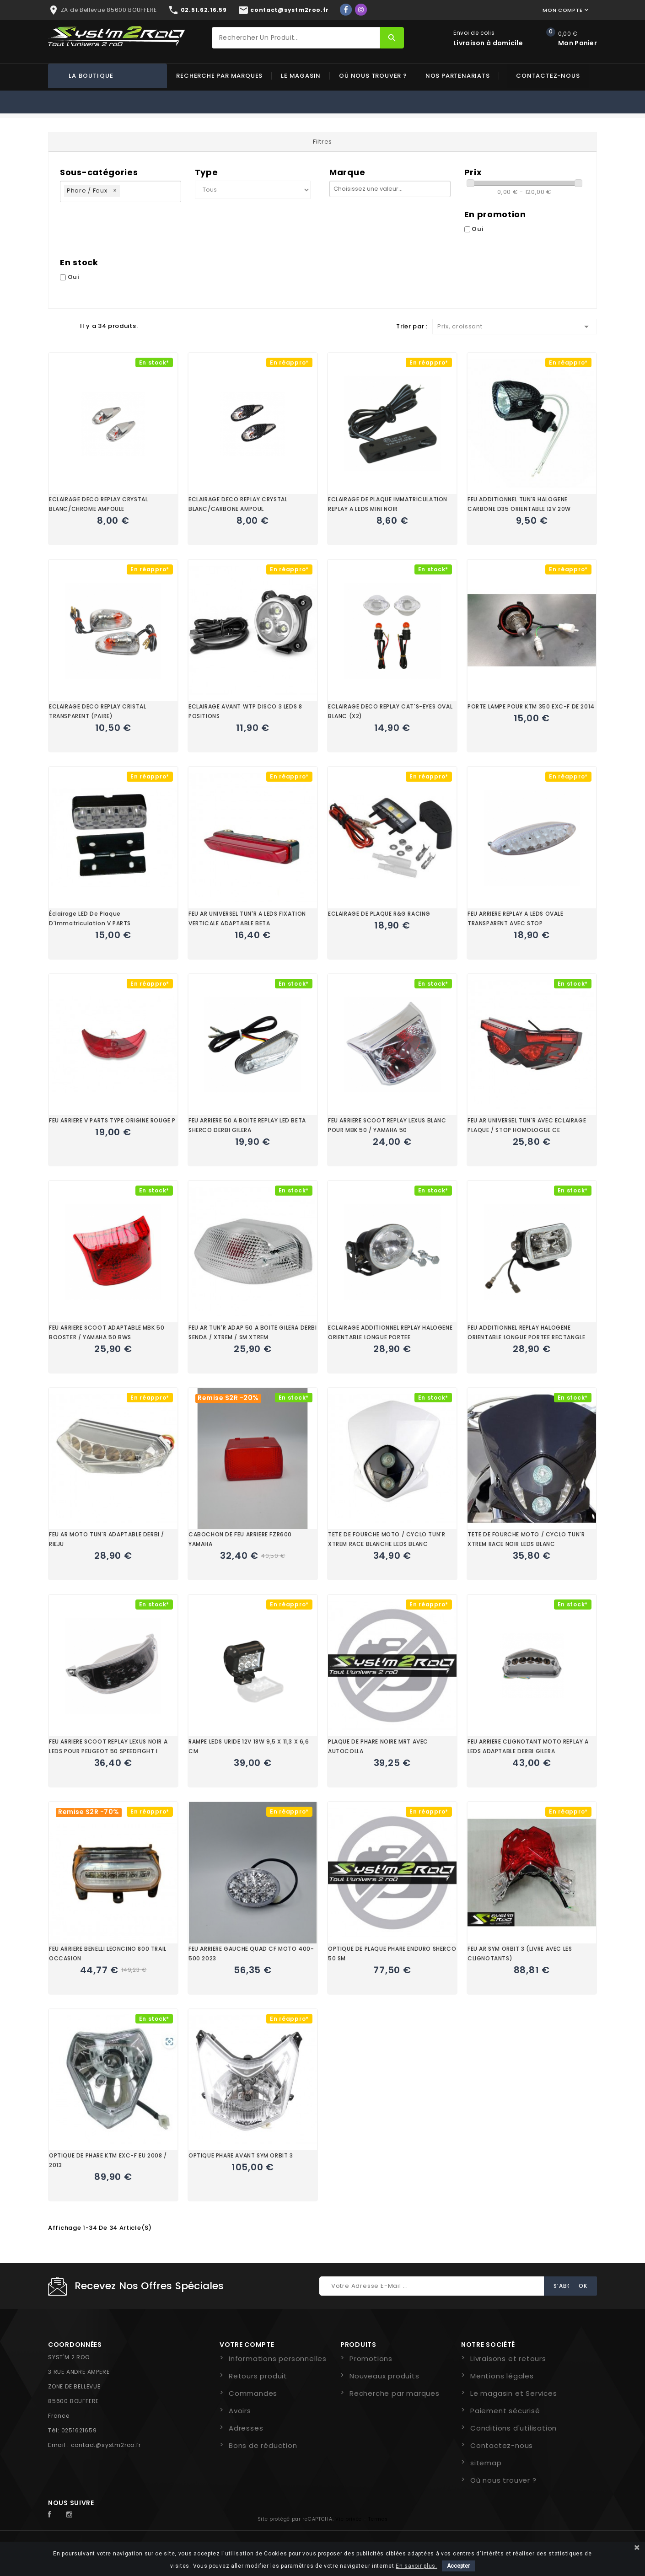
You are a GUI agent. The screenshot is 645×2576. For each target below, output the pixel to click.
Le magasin (301, 75)
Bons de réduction (263, 2445)
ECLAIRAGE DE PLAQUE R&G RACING (379, 914)
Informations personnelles (278, 2358)
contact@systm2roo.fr (106, 2445)
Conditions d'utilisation (513, 2428)
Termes (377, 2519)
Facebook (54, 2514)
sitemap (486, 2463)
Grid (52, 325)
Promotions (370, 2358)
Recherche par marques (219, 75)
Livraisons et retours (508, 2358)
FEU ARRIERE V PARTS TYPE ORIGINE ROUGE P (112, 1120)
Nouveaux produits (384, 2376)
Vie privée (348, 2519)
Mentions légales (502, 2376)
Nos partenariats (457, 75)
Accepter (458, 2566)
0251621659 (79, 2430)
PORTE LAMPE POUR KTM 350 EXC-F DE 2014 (531, 706)
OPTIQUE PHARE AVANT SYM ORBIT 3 (240, 2155)
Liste (68, 325)
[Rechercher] (296, 37)
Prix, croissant (514, 326)
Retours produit (258, 2376)
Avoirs (240, 2410)
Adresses (246, 2428)
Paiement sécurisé (505, 2410)
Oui (478, 229)
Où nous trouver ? (373, 75)
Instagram (71, 2514)
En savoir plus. (416, 2566)
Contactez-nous (548, 75)
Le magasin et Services (513, 2393)
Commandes (253, 2393)
